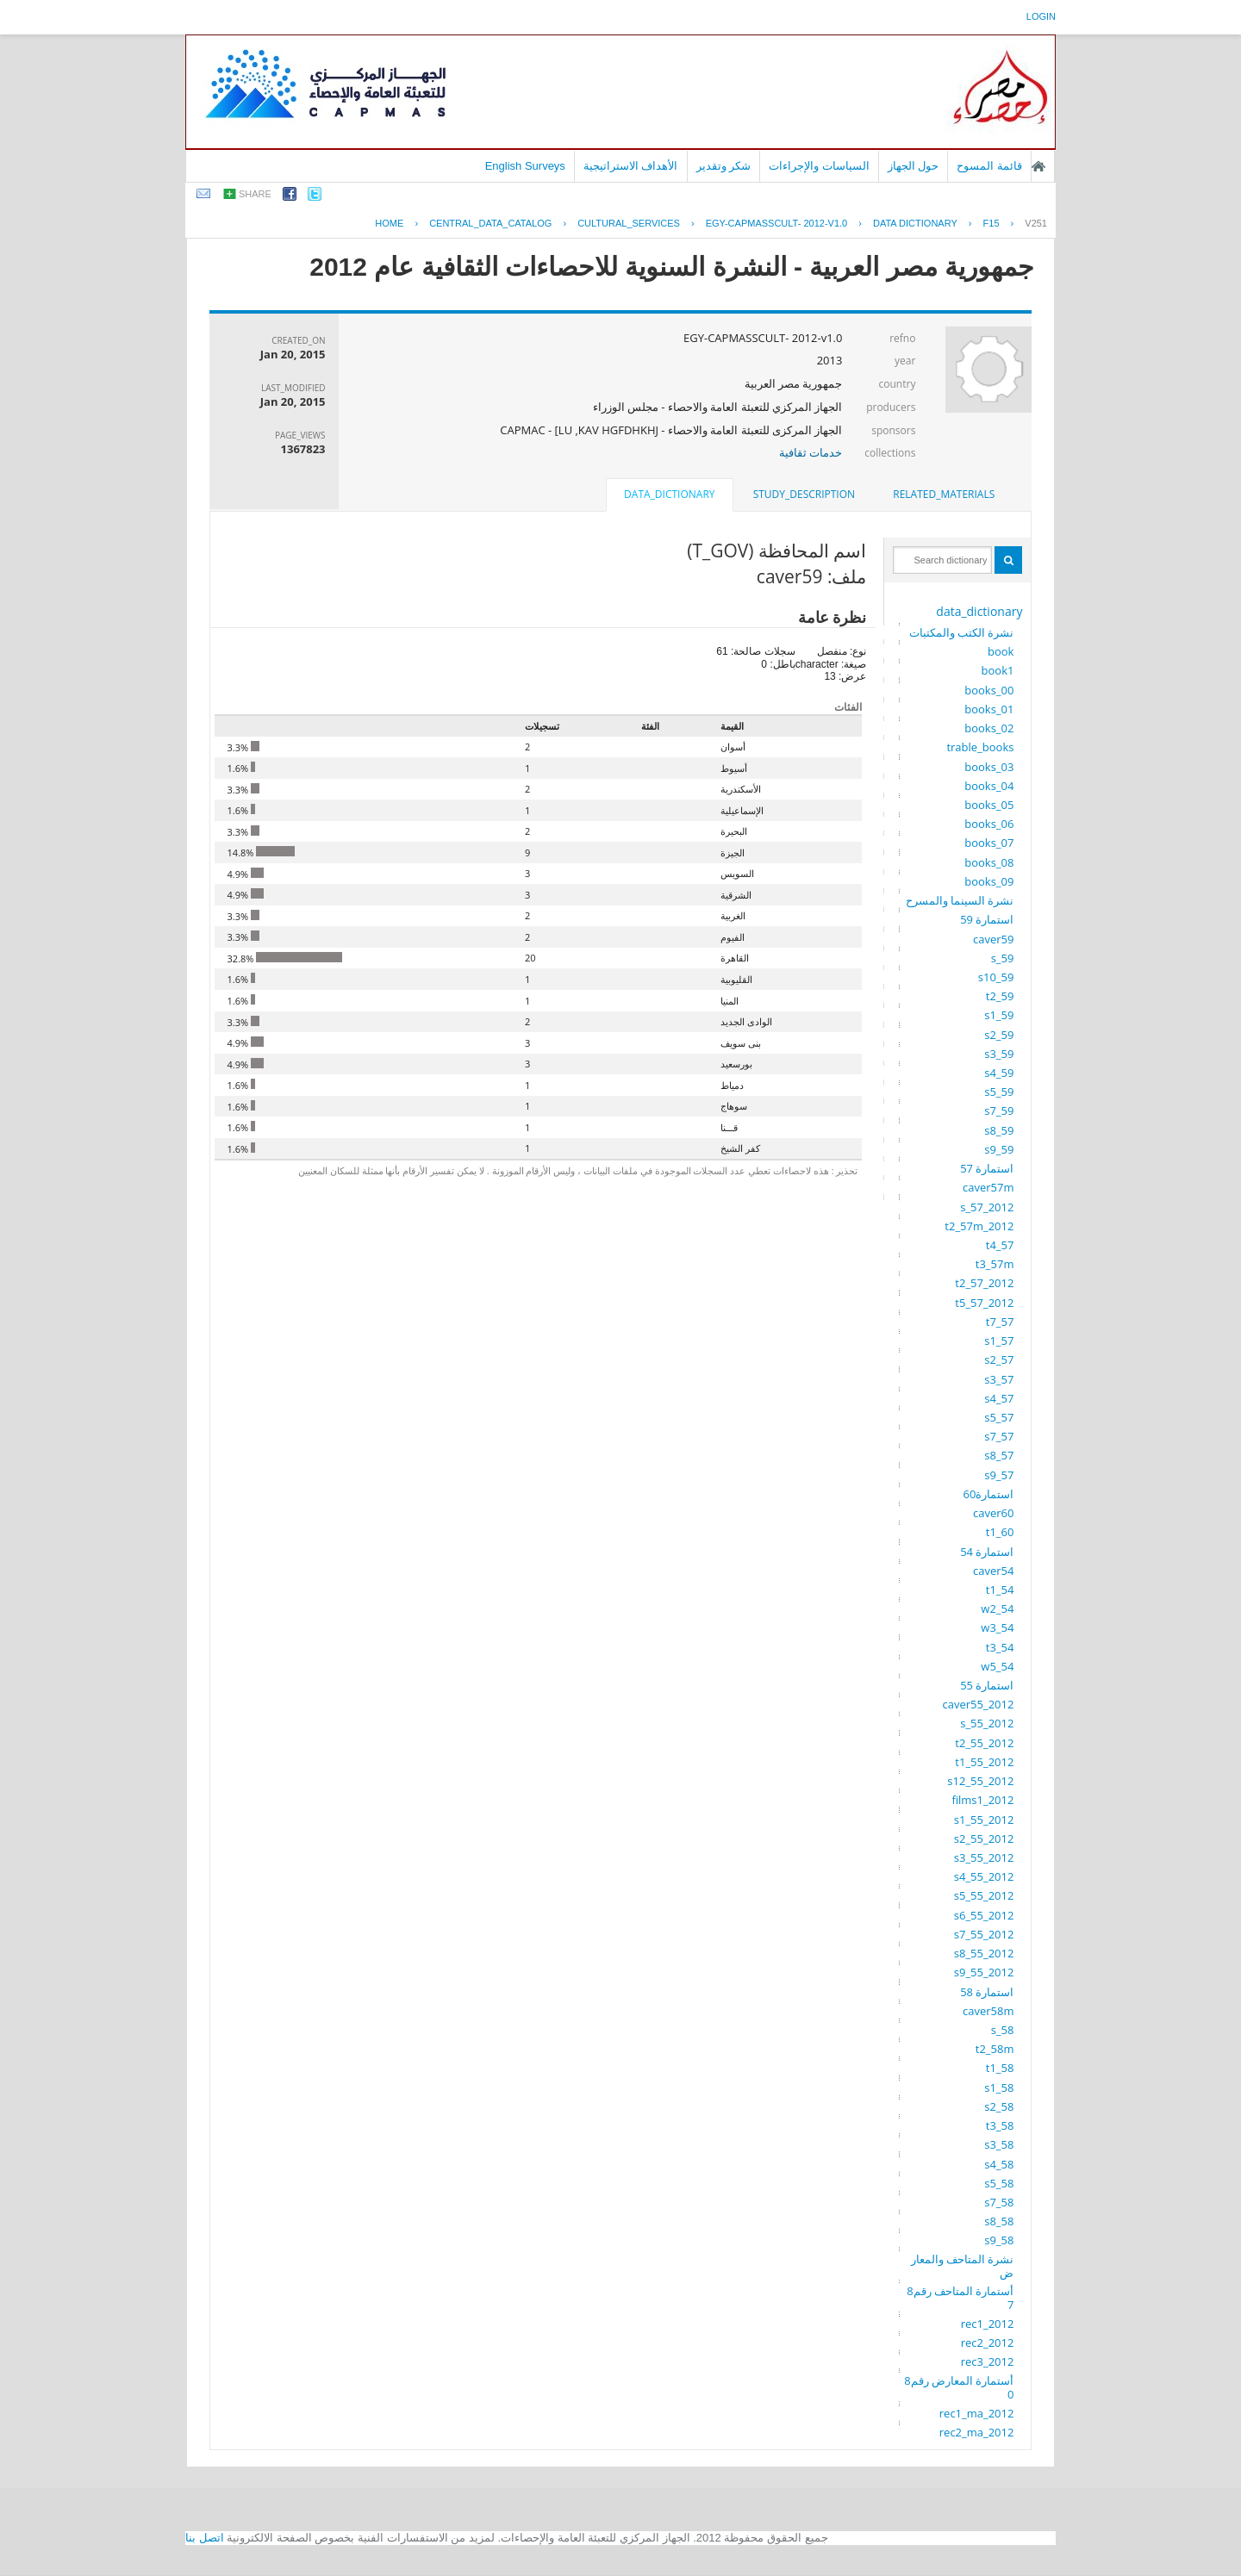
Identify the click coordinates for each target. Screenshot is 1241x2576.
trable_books (979, 747)
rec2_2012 (987, 2342)
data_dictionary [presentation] (669, 494)
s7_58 (998, 2202)
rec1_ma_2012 (976, 2413)
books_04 (988, 786)
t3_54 (1000, 1647)
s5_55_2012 (984, 1895)
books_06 (988, 824)
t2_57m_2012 (979, 1226)
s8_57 (998, 1455)
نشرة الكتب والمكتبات (961, 632)
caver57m (988, 1187)
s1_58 (998, 2087)
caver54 (993, 1570)
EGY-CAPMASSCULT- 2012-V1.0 (776, 223)
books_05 (988, 805)
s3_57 (998, 1379)
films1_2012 (982, 1800)
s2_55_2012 (984, 1838)
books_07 (988, 842)
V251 (1036, 223)
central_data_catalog (490, 223)
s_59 (1002, 958)
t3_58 (1000, 2125)
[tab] (944, 494)
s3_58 (998, 2144)
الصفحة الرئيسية (1038, 166)
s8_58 (998, 2221)
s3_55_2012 (984, 1857)
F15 (991, 223)
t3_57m (995, 1264)
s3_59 (998, 1054)
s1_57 (998, 1340)
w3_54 (997, 1627)
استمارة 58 (986, 1992)
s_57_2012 (986, 1207)
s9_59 (998, 1149)
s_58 (1002, 2030)
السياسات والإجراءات (819, 165)
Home (389, 223)
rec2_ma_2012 (976, 2432)
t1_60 (1000, 1532)
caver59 (993, 939)
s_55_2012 (986, 1723)
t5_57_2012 (984, 1303)
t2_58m (995, 2049)
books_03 (988, 767)
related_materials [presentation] (944, 494)
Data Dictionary (915, 223)
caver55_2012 (978, 1704)
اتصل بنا (204, 2537)
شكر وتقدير (723, 165)
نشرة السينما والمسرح (960, 900)
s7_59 (998, 1110)
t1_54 (1000, 1589)
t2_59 (1000, 996)
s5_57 (998, 1417)
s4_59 (998, 1073)
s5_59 (998, 1091)
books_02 (988, 728)
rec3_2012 (987, 2361)
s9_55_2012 (984, 1972)
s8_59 (998, 1130)
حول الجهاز (913, 165)
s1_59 (998, 1015)
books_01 (988, 709)
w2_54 (997, 1608)
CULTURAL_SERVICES (628, 223)
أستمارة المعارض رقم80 (958, 2387)
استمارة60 (988, 1494)
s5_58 (998, 2183)
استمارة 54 (986, 1552)
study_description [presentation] (804, 494)
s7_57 (998, 1436)
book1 (998, 670)
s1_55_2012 (984, 1819)
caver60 (993, 1513)
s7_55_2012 (984, 1934)
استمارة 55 (986, 1685)
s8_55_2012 (984, 1953)
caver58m (988, 2011)
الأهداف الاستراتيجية (630, 165)
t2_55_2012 (984, 1743)
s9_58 (998, 2240)
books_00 (988, 690)
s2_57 (998, 1359)
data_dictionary (979, 611)
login (1041, 16)
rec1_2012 (987, 2323)
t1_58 (1000, 2068)
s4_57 (998, 1398)
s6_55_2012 (984, 1915)
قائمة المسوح (989, 165)
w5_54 (997, 1666)
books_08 (988, 862)
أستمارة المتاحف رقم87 (960, 2298)
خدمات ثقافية (810, 452)
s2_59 (998, 1035)
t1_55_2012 (984, 1762)
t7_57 (1000, 1321)
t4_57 (1000, 1245)
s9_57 (998, 1475)
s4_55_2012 (984, 1876)
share (255, 194)
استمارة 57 (986, 1168)
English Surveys (525, 165)
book (1000, 651)
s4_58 (998, 2164)
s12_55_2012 (980, 1781)
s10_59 (996, 977)
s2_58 (998, 2106)
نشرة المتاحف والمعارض (962, 2266)
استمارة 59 (986, 919)
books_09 (988, 881)
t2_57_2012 (984, 1283)
